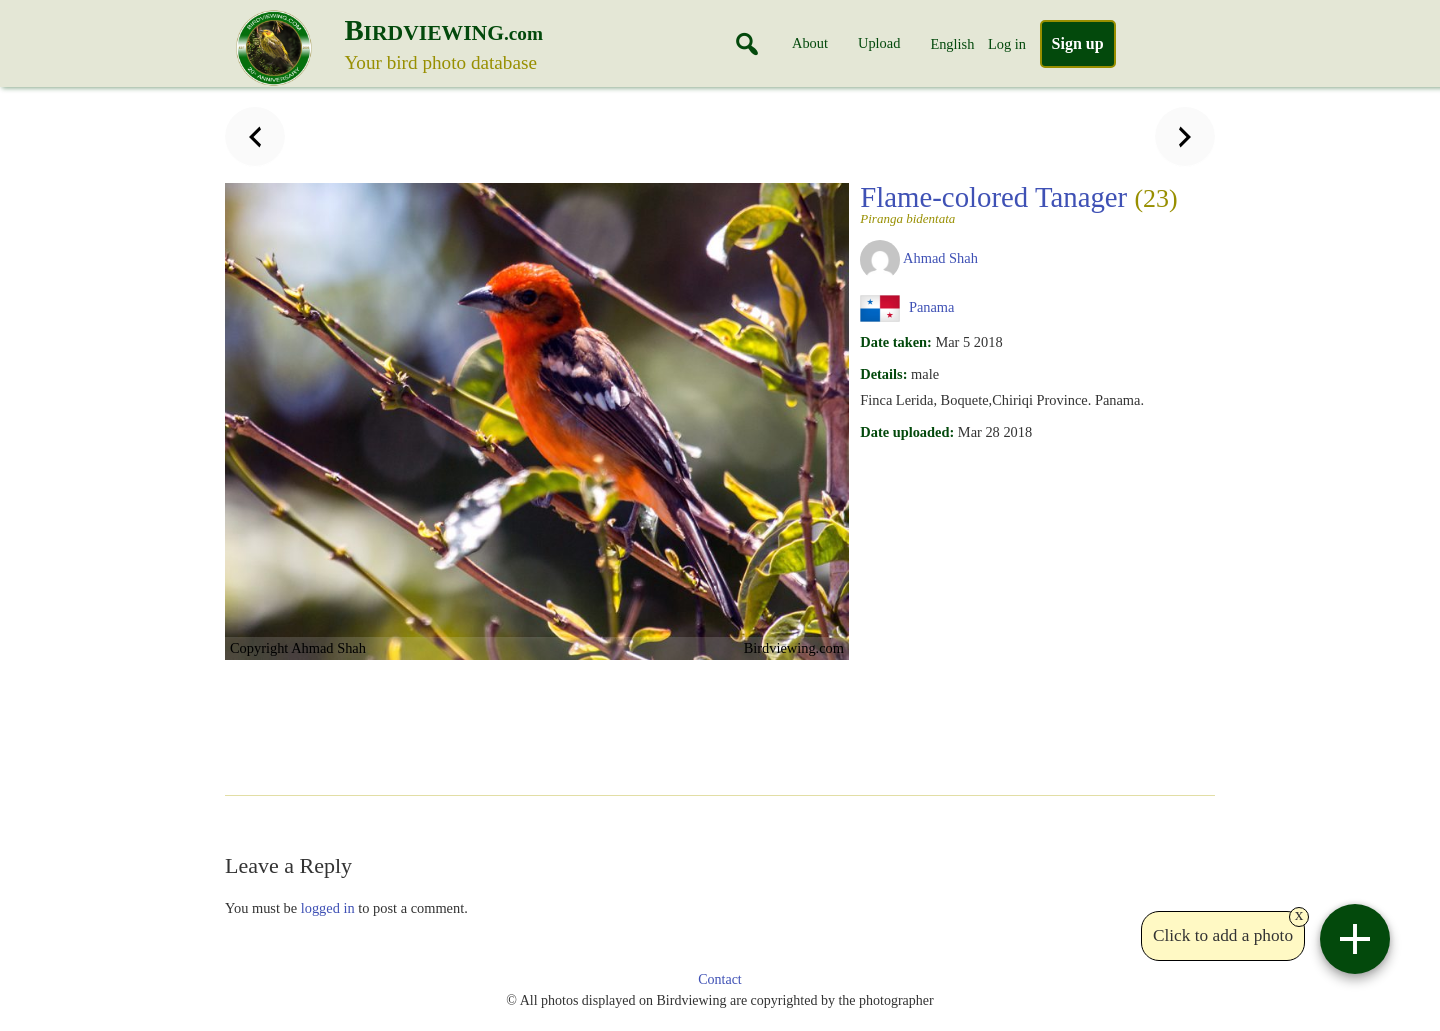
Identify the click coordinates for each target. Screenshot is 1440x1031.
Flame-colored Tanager (1018, 203)
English (952, 44)
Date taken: (896, 342)
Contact (720, 979)
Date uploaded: (907, 432)
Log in (1007, 44)
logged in (328, 908)
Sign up (1078, 43)
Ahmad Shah (940, 258)
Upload (879, 43)
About (810, 43)
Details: (883, 374)
